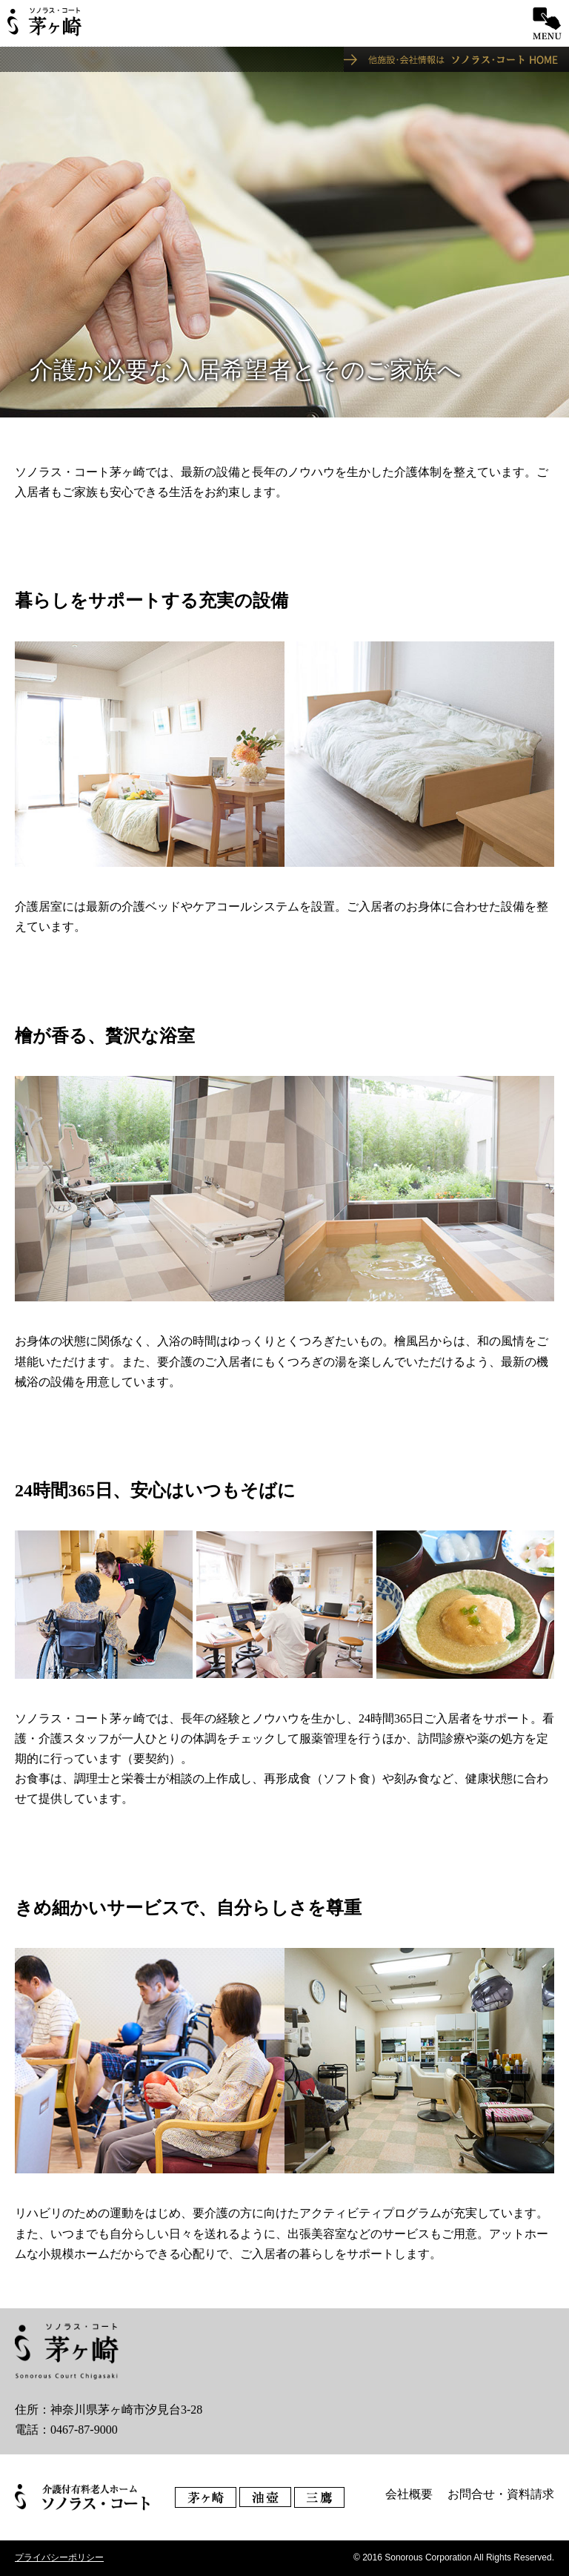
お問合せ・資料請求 (500, 2494)
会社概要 (409, 2494)
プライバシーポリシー (59, 2557)
